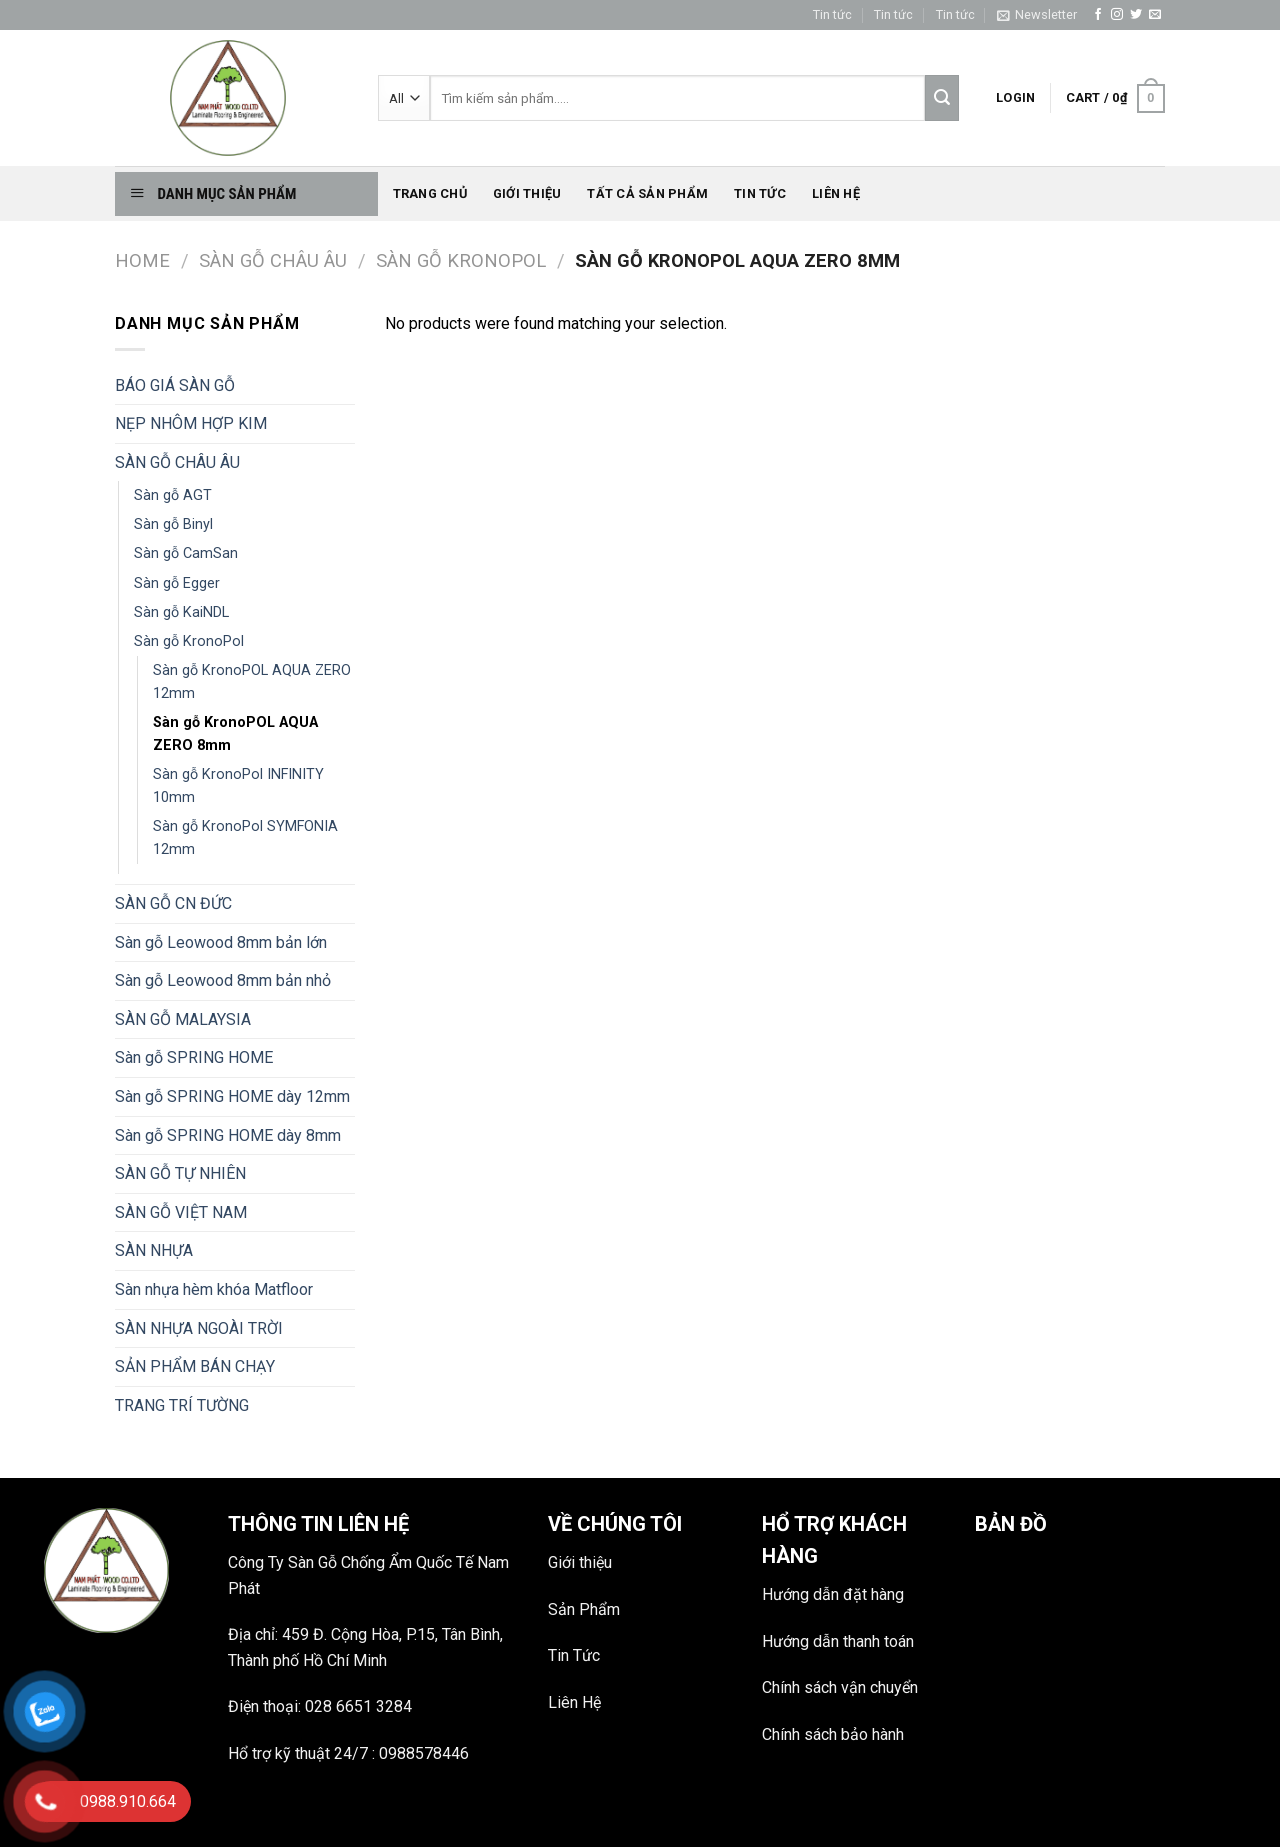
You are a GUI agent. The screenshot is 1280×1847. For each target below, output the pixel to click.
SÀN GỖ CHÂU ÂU (273, 260)
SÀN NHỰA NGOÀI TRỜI (199, 1328)
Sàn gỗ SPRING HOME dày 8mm (228, 1135)
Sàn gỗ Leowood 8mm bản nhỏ (223, 980)
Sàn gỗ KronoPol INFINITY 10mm (238, 786)
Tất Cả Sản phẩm (647, 193)
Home (142, 260)
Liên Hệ (574, 1702)
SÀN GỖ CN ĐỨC (173, 903)
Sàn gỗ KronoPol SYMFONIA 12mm (245, 838)
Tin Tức (574, 1655)
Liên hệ (836, 193)
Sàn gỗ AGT (173, 495)
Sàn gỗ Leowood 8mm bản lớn (221, 942)
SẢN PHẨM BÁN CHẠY (195, 1366)
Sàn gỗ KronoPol (461, 260)
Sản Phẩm (584, 1609)
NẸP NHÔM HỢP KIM (191, 423)
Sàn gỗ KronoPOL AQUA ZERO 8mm (235, 734)
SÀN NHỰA (154, 1250)
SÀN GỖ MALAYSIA (183, 1019)
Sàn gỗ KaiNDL (181, 612)
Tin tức (832, 14)
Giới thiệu (527, 193)
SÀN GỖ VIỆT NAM (181, 1212)
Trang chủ (430, 193)
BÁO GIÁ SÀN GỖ (175, 385)
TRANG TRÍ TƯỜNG (182, 1405)
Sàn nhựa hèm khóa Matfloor (214, 1289)
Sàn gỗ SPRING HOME (194, 1057)
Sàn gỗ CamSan (186, 553)
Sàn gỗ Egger (177, 583)
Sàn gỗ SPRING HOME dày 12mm (232, 1096)
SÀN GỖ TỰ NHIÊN (180, 1173)
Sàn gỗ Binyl (173, 524)
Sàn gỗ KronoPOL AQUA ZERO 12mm (252, 682)
